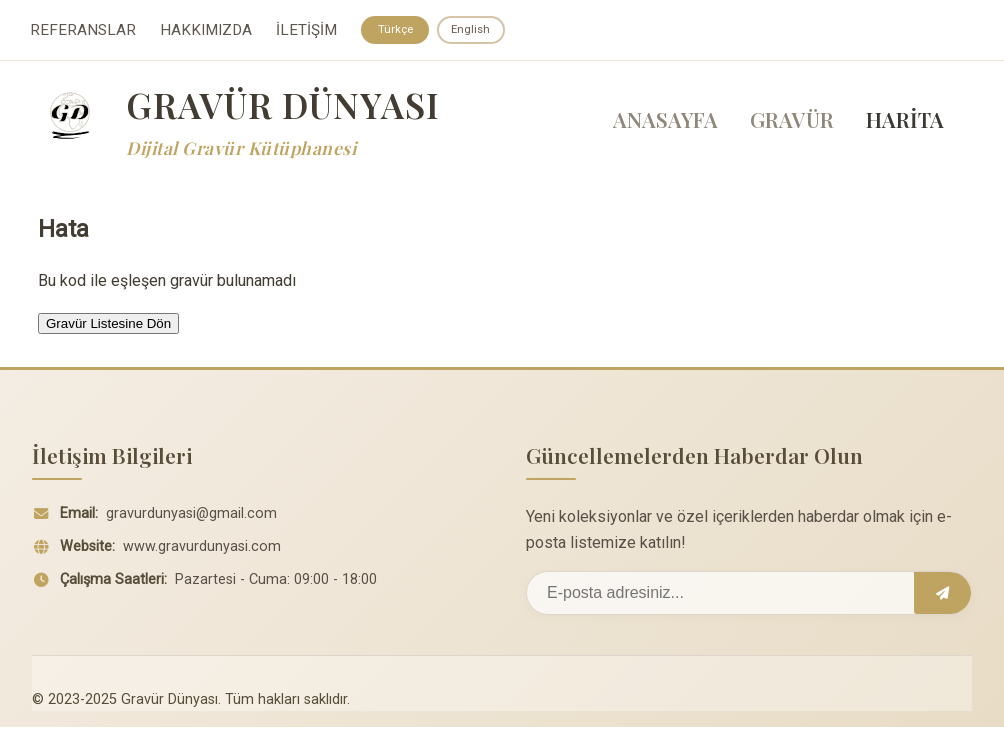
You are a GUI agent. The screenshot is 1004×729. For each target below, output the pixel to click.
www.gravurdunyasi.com (202, 548)
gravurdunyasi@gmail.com (191, 515)
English (474, 30)
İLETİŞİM (306, 31)
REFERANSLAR (83, 31)
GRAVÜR (792, 121)
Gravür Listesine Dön (108, 324)
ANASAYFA (665, 121)
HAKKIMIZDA (206, 31)
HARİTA (905, 121)
